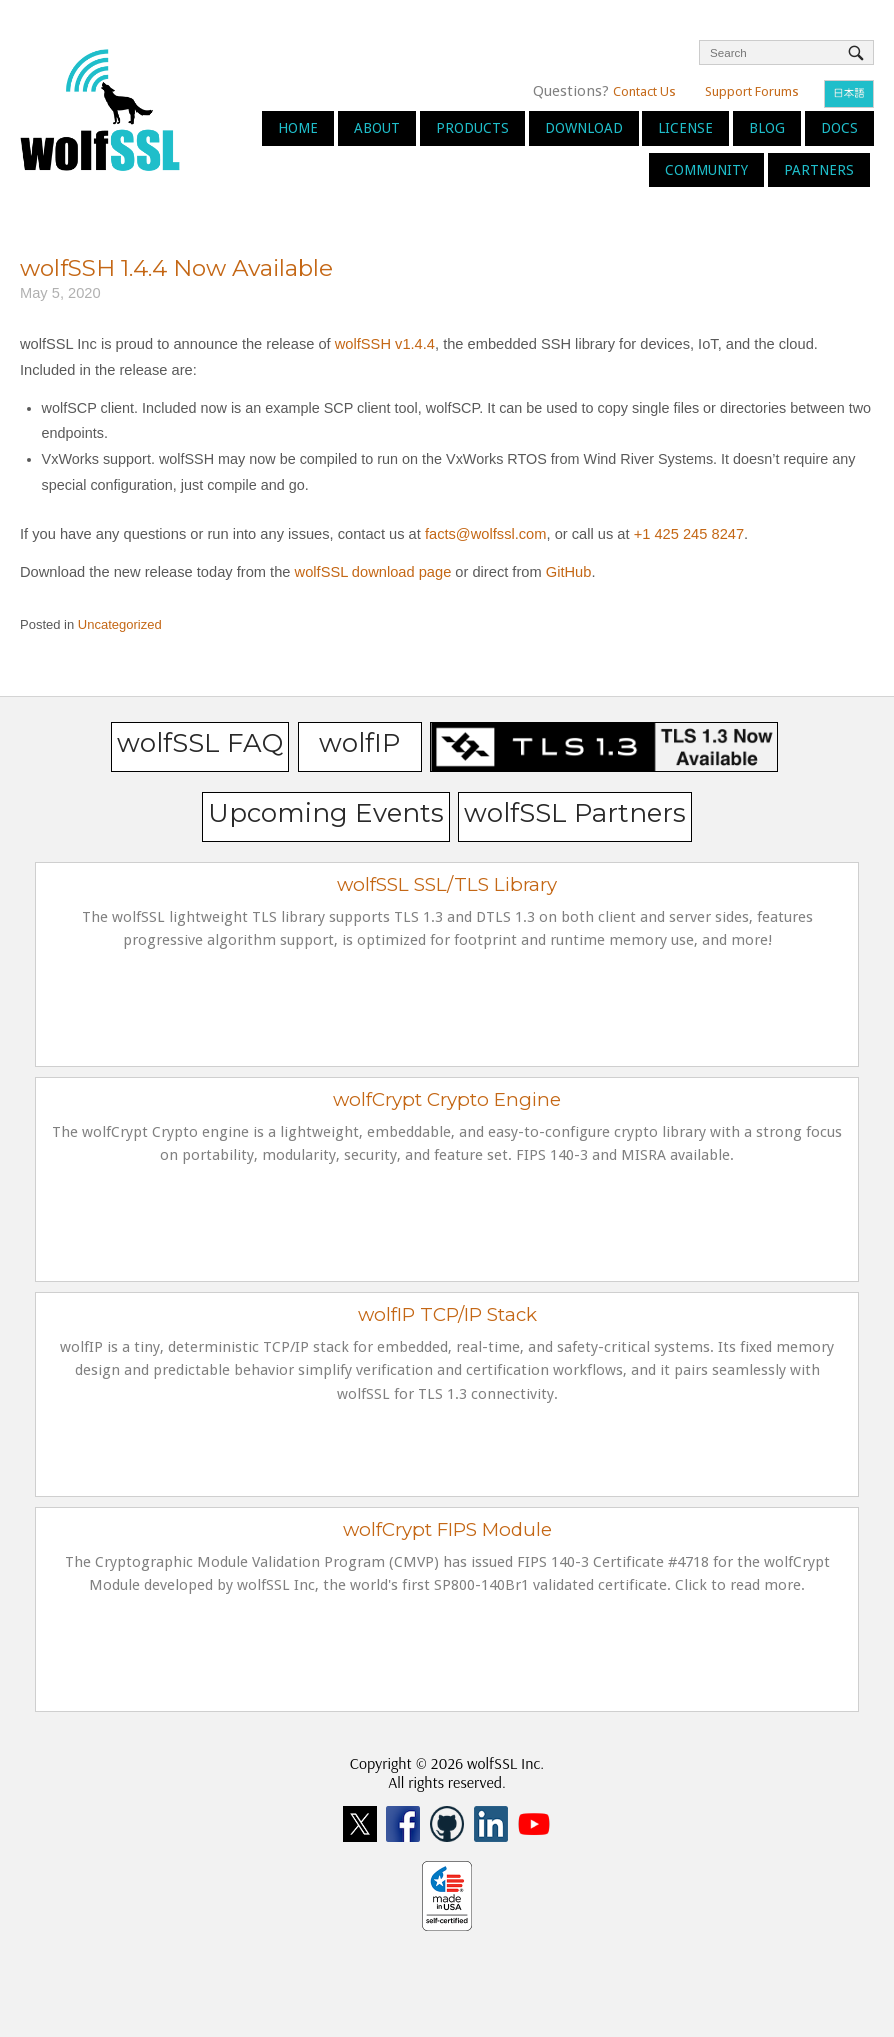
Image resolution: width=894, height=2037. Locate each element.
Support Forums (752, 91)
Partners (819, 170)
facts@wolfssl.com (484, 534)
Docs (839, 128)
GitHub (569, 572)
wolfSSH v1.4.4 (385, 344)
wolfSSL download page (373, 572)
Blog (767, 128)
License (685, 128)
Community (706, 170)
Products (472, 128)
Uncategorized (120, 624)
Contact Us (644, 91)
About (377, 128)
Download (584, 128)
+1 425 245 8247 (687, 534)
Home (298, 128)
